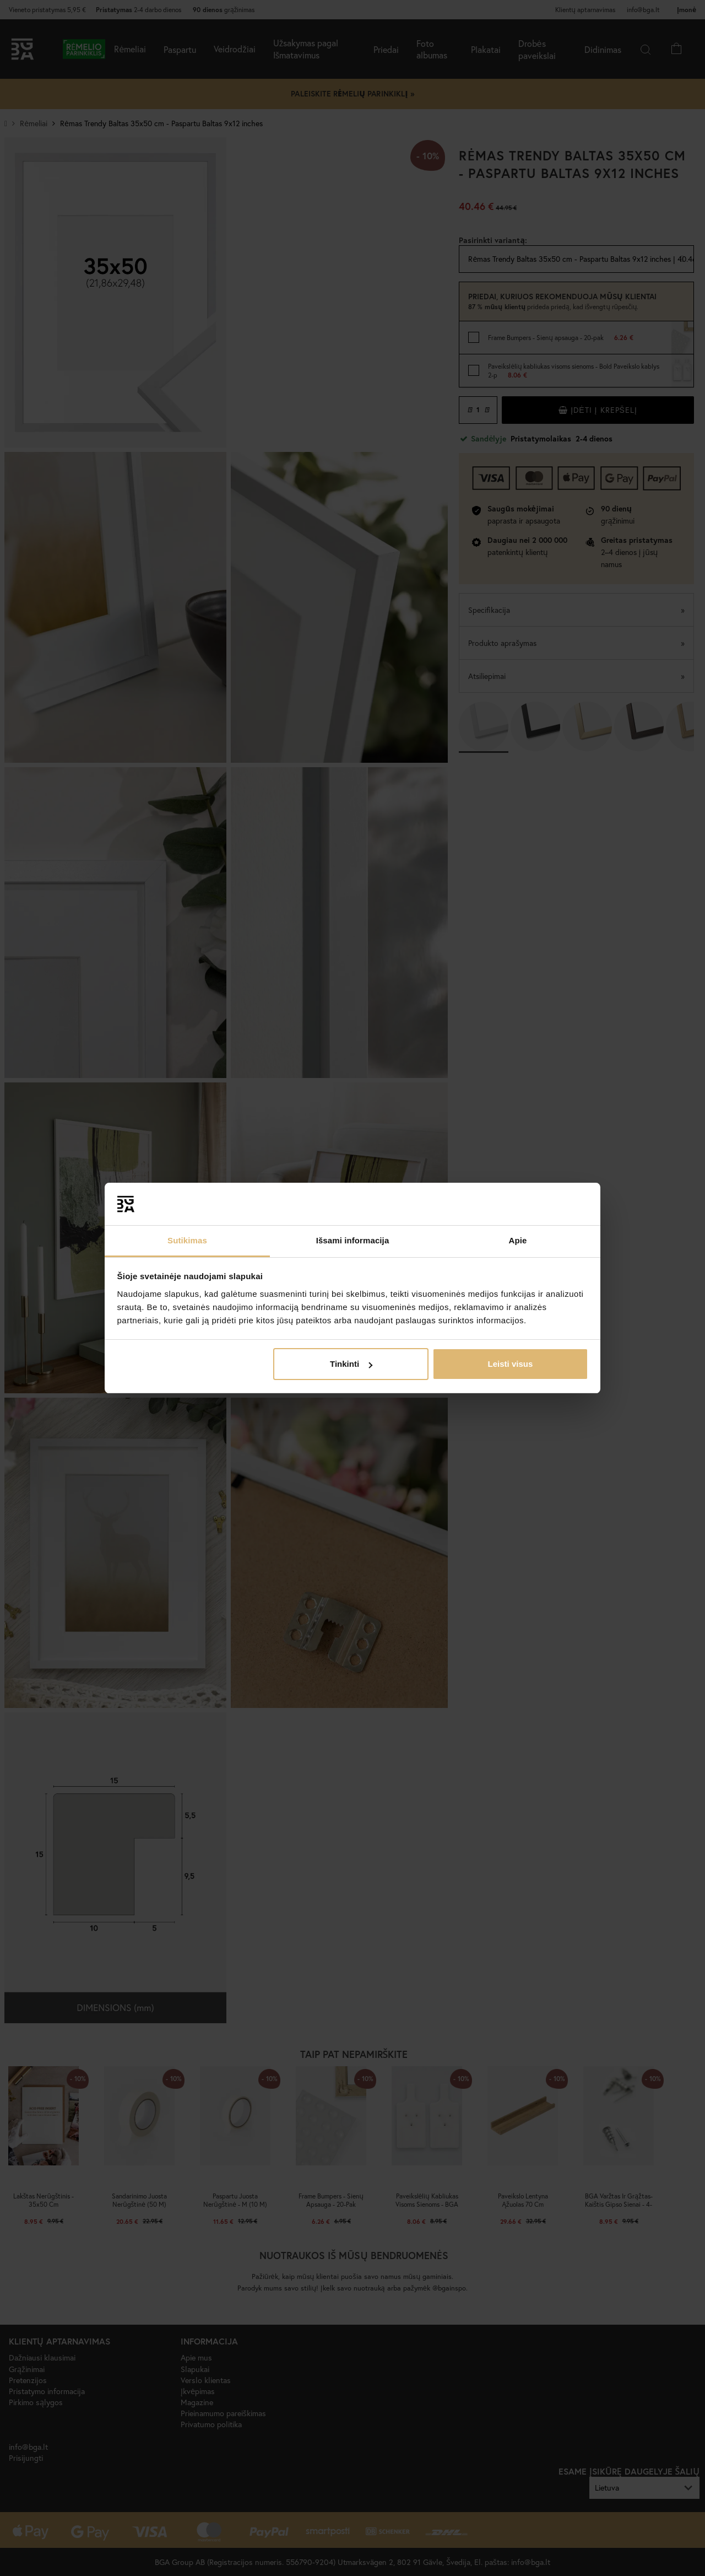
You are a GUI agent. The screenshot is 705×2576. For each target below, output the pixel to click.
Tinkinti (351, 1363)
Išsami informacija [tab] (352, 1240)
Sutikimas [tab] (187, 1240)
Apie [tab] (518, 1240)
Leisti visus (510, 1363)
